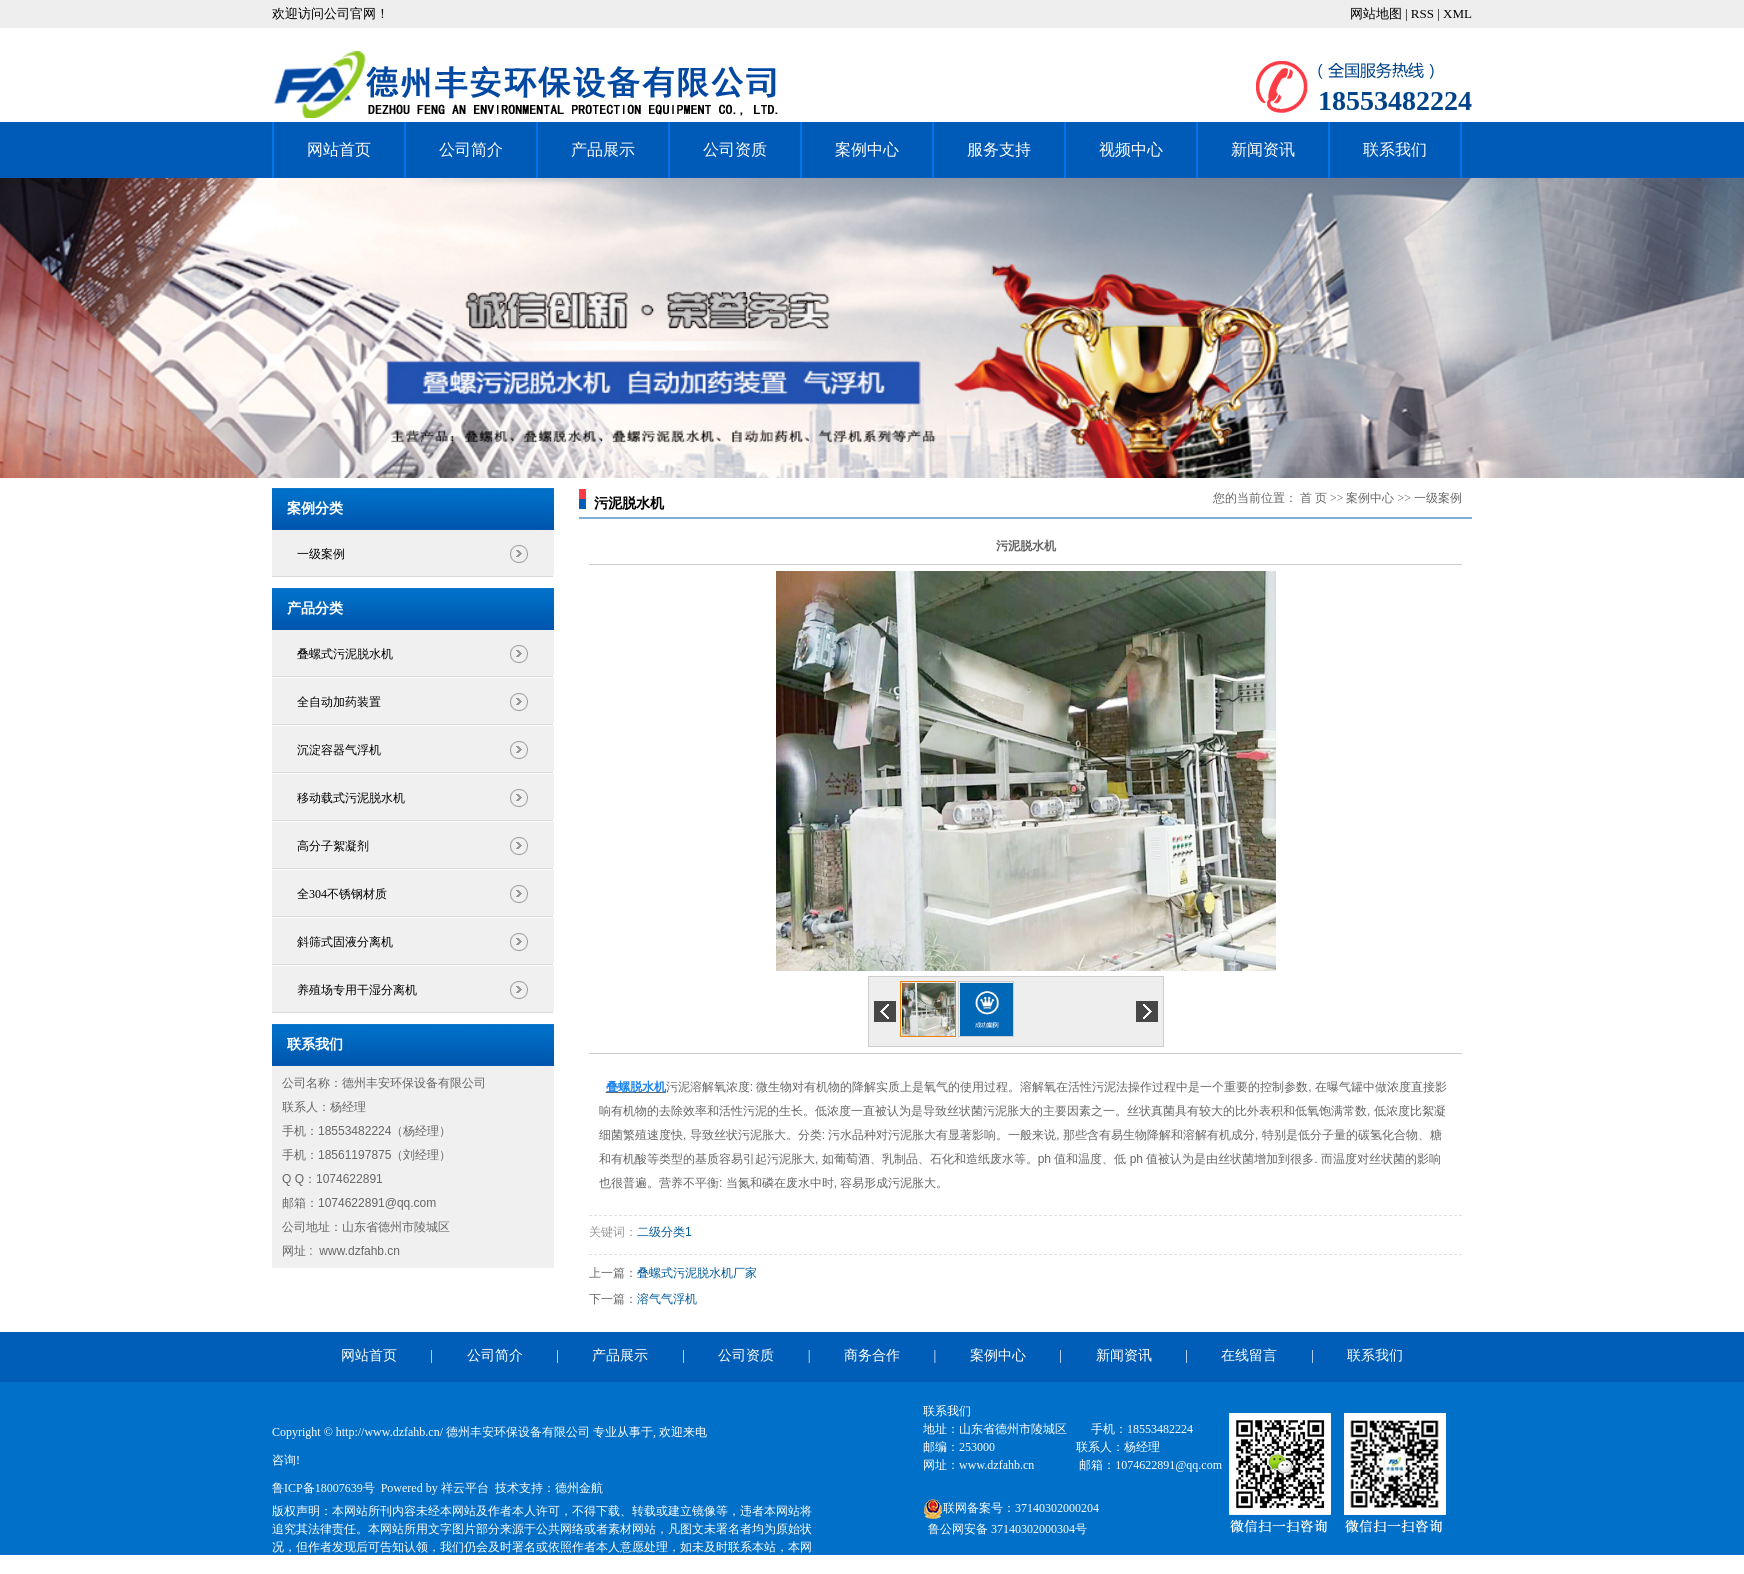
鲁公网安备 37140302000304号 (1007, 1529)
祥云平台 (465, 1488)
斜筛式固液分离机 (345, 942)
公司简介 (471, 149)
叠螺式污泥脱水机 (345, 654)
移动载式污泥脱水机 (351, 798)
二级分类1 (664, 1232)
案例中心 (867, 149)
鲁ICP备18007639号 (323, 1488)
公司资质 (735, 149)
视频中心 (1131, 149)
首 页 (1313, 498)
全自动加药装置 (339, 702)
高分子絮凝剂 (333, 846)
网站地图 (1377, 13)
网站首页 (339, 149)
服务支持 (999, 149)
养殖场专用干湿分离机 (357, 990)
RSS (1422, 13)
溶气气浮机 (667, 1299)
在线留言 (1249, 1355)
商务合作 (872, 1355)
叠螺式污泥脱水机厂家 (697, 1273)
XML (1457, 13)
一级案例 (321, 554)
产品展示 (603, 149)
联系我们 (1395, 149)
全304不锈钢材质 (342, 894)
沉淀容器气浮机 (339, 750)
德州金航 (579, 1488)
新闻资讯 (1263, 149)
